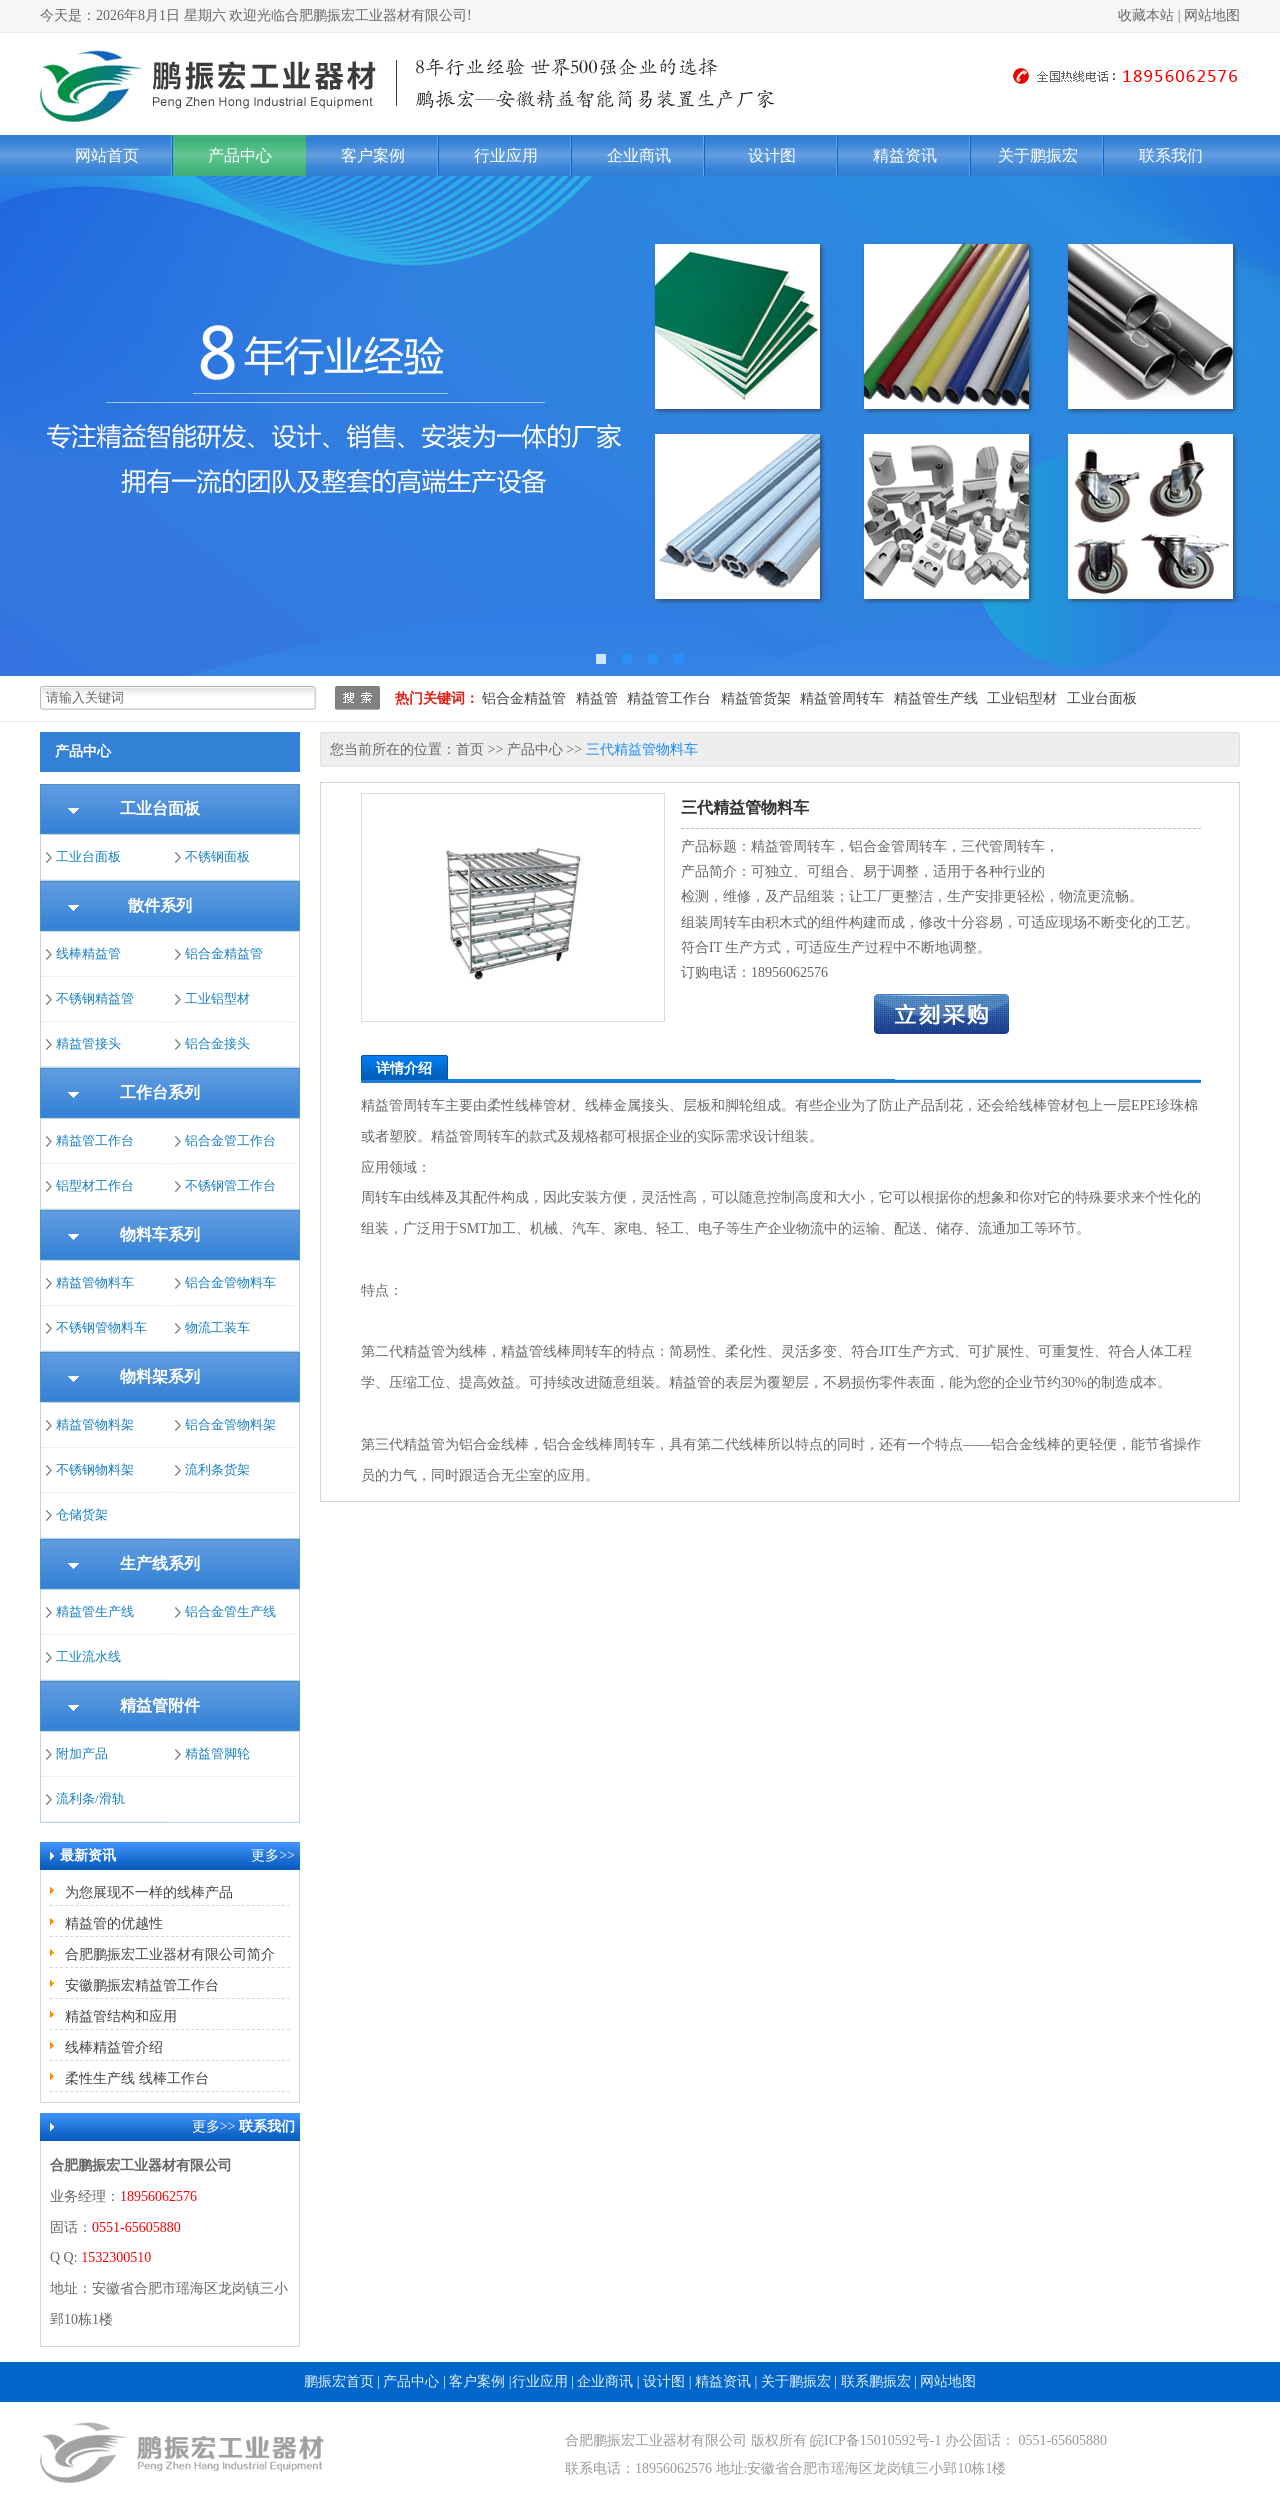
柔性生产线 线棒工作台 (137, 2078)
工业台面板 (1102, 698)
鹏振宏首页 (339, 2381)
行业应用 (506, 155)
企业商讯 (639, 155)
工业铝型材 (1022, 698)
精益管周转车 (842, 698)
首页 (470, 749)
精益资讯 (905, 155)
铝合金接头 (217, 1043)
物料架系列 (160, 1376)
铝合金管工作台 (230, 1140)
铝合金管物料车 (230, 1282)
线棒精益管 (88, 953)
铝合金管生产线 (230, 1611)
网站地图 (1212, 15)
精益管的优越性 (114, 1923)
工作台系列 (160, 1092)
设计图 (772, 155)
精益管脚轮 (217, 1753)
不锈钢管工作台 (230, 1185)
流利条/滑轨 (90, 1798)
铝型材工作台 (95, 1185)
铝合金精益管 (524, 698)
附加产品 (82, 1753)
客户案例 (373, 155)
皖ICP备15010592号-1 (875, 2440)
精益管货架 (756, 698)
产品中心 (240, 155)
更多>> (273, 1855)
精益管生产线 (936, 698)
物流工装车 (217, 1327)
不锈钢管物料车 (101, 1327)
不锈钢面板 (217, 856)
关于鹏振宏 (1038, 155)
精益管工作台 (669, 698)
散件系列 (160, 905)
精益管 (597, 698)
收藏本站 (1146, 15)
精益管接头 (88, 1043)
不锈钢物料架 (95, 1469)
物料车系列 (160, 1234)
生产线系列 (160, 1563)
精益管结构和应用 (121, 2016)
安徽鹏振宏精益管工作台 (142, 1985)
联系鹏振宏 (876, 2381)
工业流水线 (88, 1656)
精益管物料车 (95, 1282)
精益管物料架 (95, 1424)
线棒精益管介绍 (114, 2047)
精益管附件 (160, 1705)
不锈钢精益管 (95, 998)
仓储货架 (82, 1514)
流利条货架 (217, 1469)
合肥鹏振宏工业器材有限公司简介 (170, 1954)
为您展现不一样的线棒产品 (149, 1892)
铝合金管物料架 (230, 1424)
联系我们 (1171, 155)
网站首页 (107, 155)
